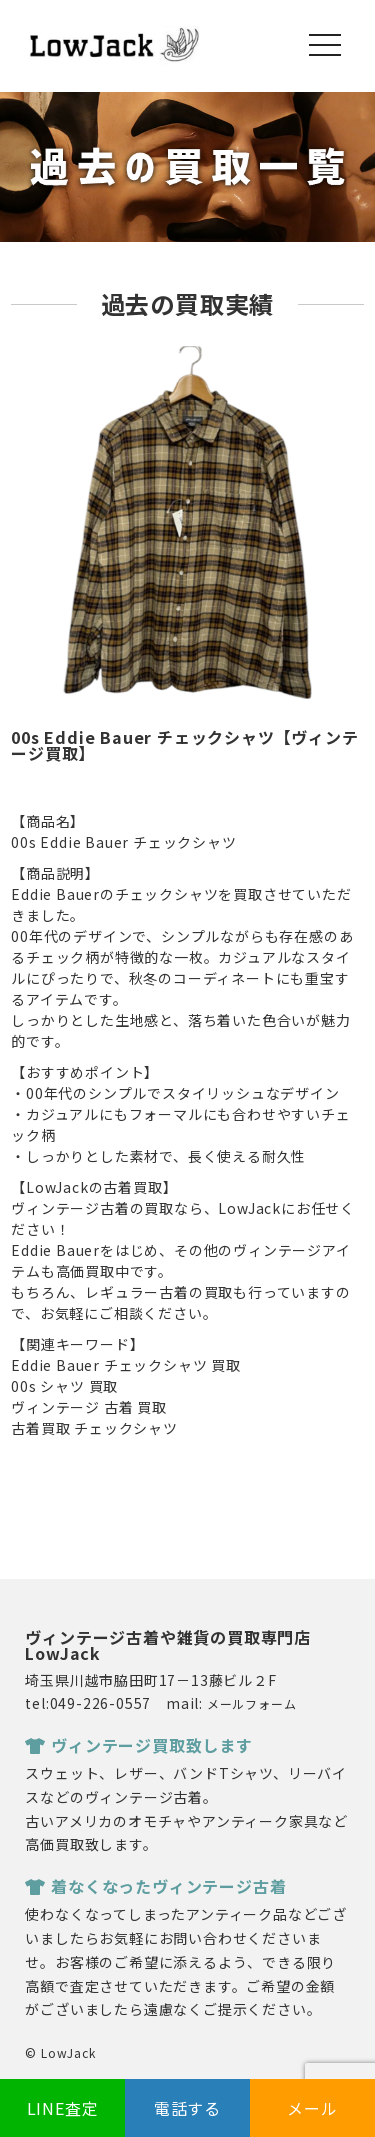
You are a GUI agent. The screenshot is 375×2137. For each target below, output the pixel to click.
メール (312, 2108)
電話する (187, 2108)
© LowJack (60, 2052)
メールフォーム (252, 1703)
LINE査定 (63, 2108)
